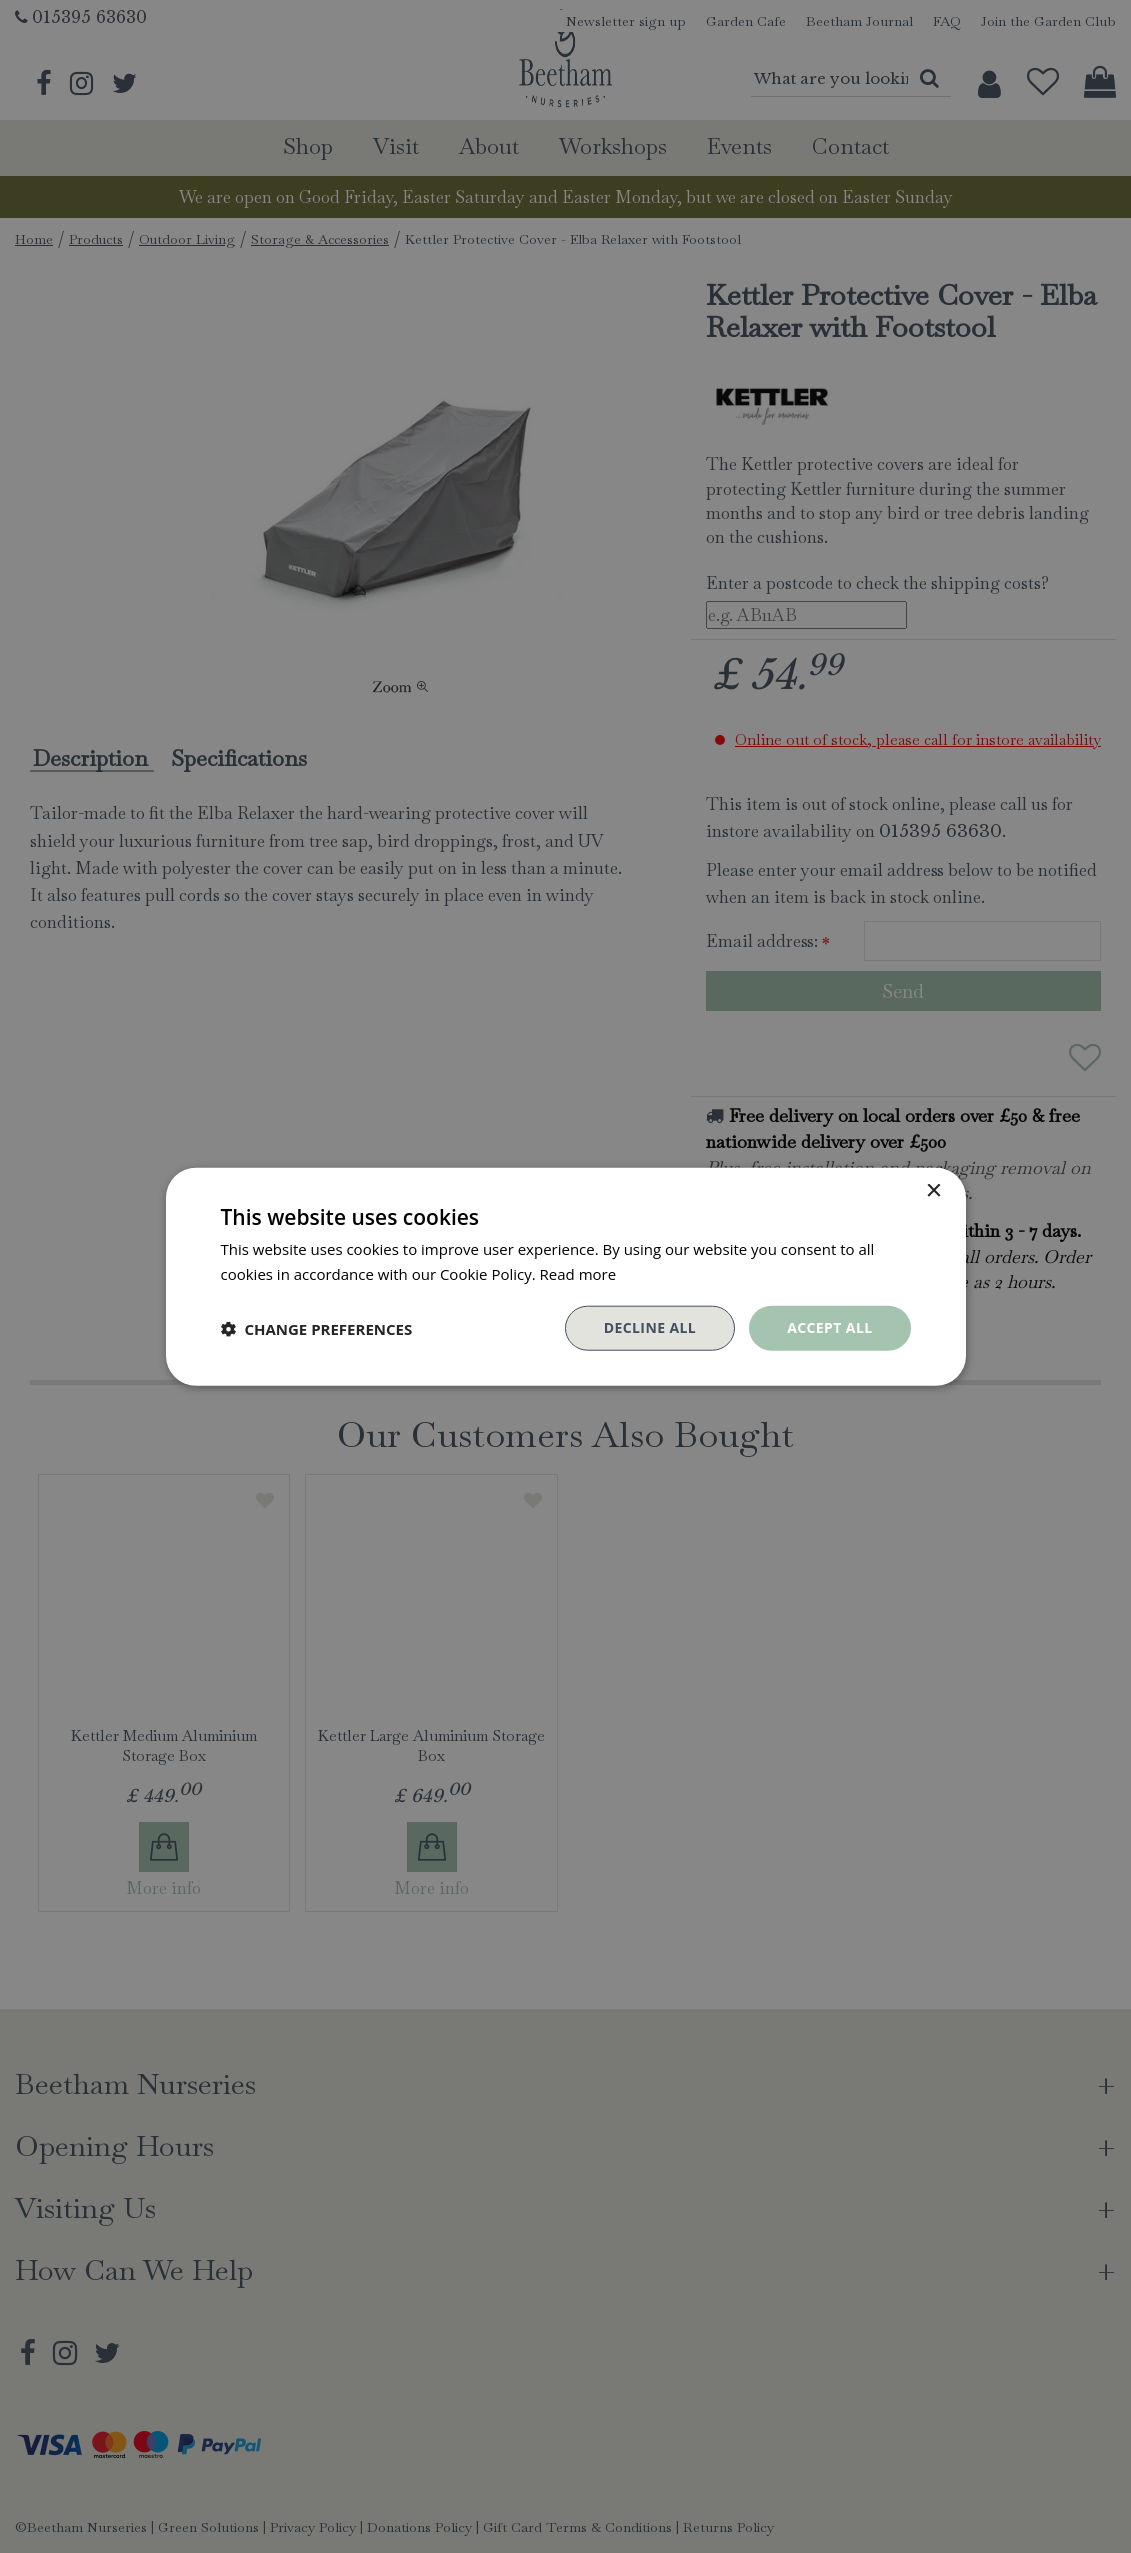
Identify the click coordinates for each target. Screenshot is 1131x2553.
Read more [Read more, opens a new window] (578, 1273)
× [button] (933, 1190)
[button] (317, 1328)
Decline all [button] (650, 1327)
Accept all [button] (829, 1327)
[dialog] (565, 1276)
